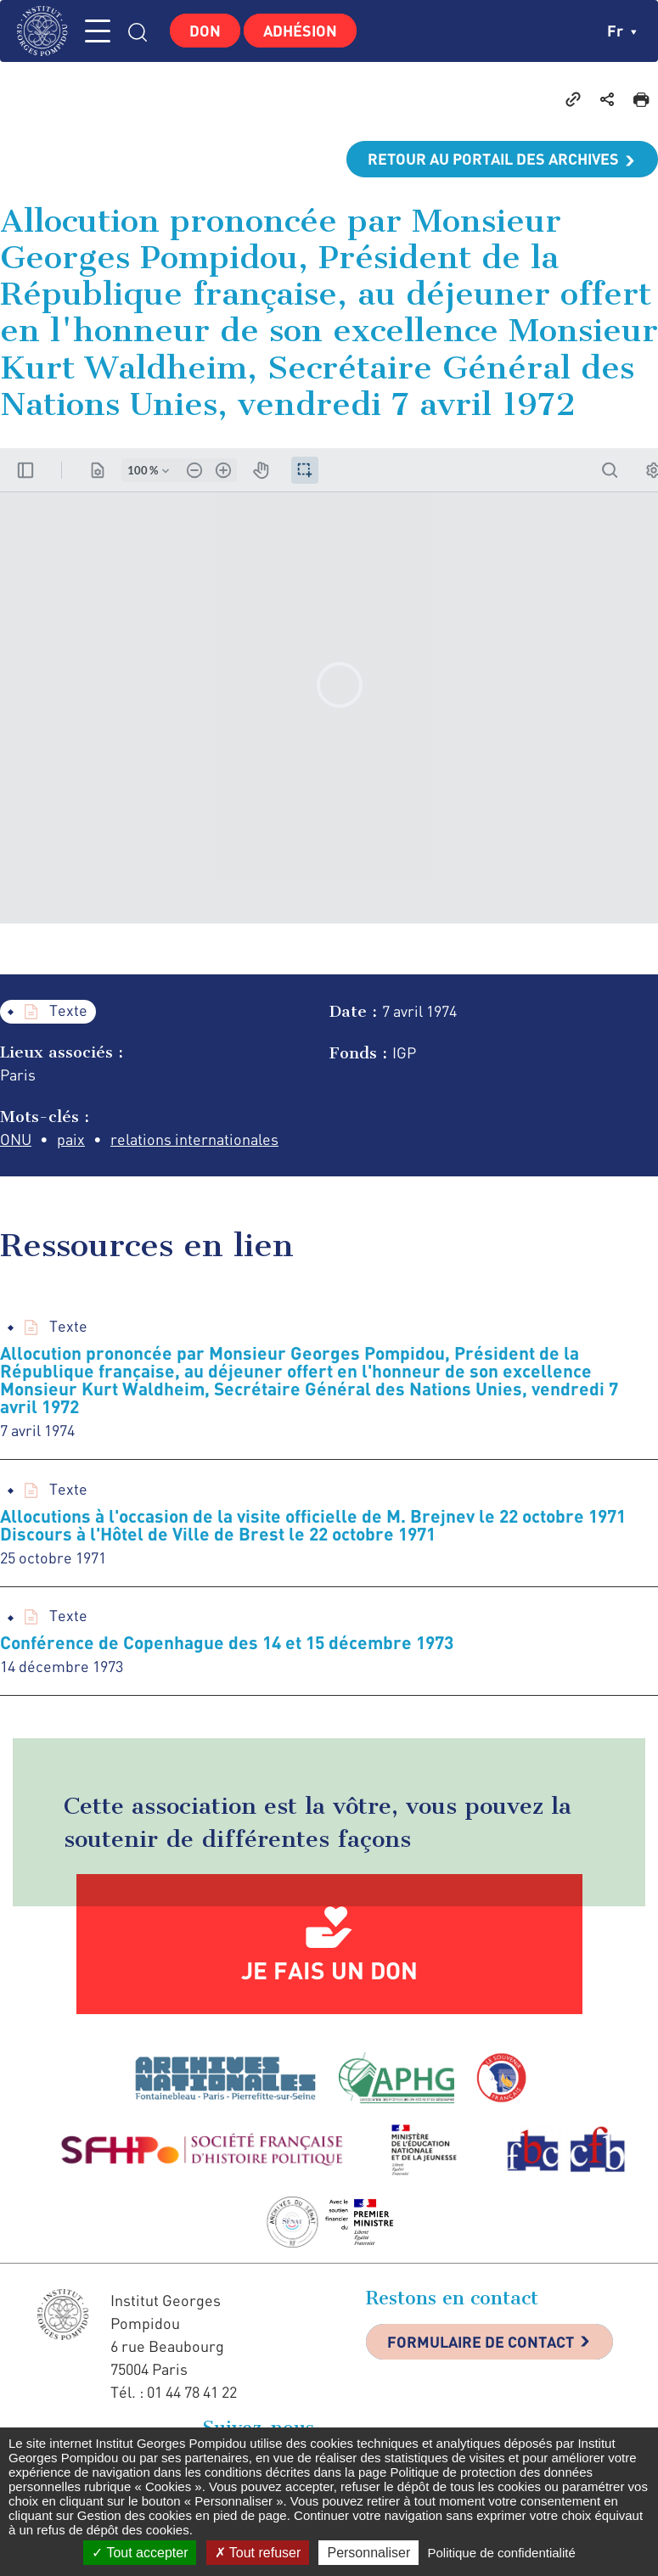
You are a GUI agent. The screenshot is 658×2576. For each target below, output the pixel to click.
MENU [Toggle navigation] (97, 31)
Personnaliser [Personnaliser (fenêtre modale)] (368, 2552)
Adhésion (300, 30)
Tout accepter (140, 2552)
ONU (15, 1139)
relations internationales (194, 1139)
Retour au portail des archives (493, 158)
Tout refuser (258, 2552)
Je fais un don (329, 1970)
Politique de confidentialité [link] (501, 2552)
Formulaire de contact (480, 2341)
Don (205, 30)
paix (71, 1139)
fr (622, 30)
